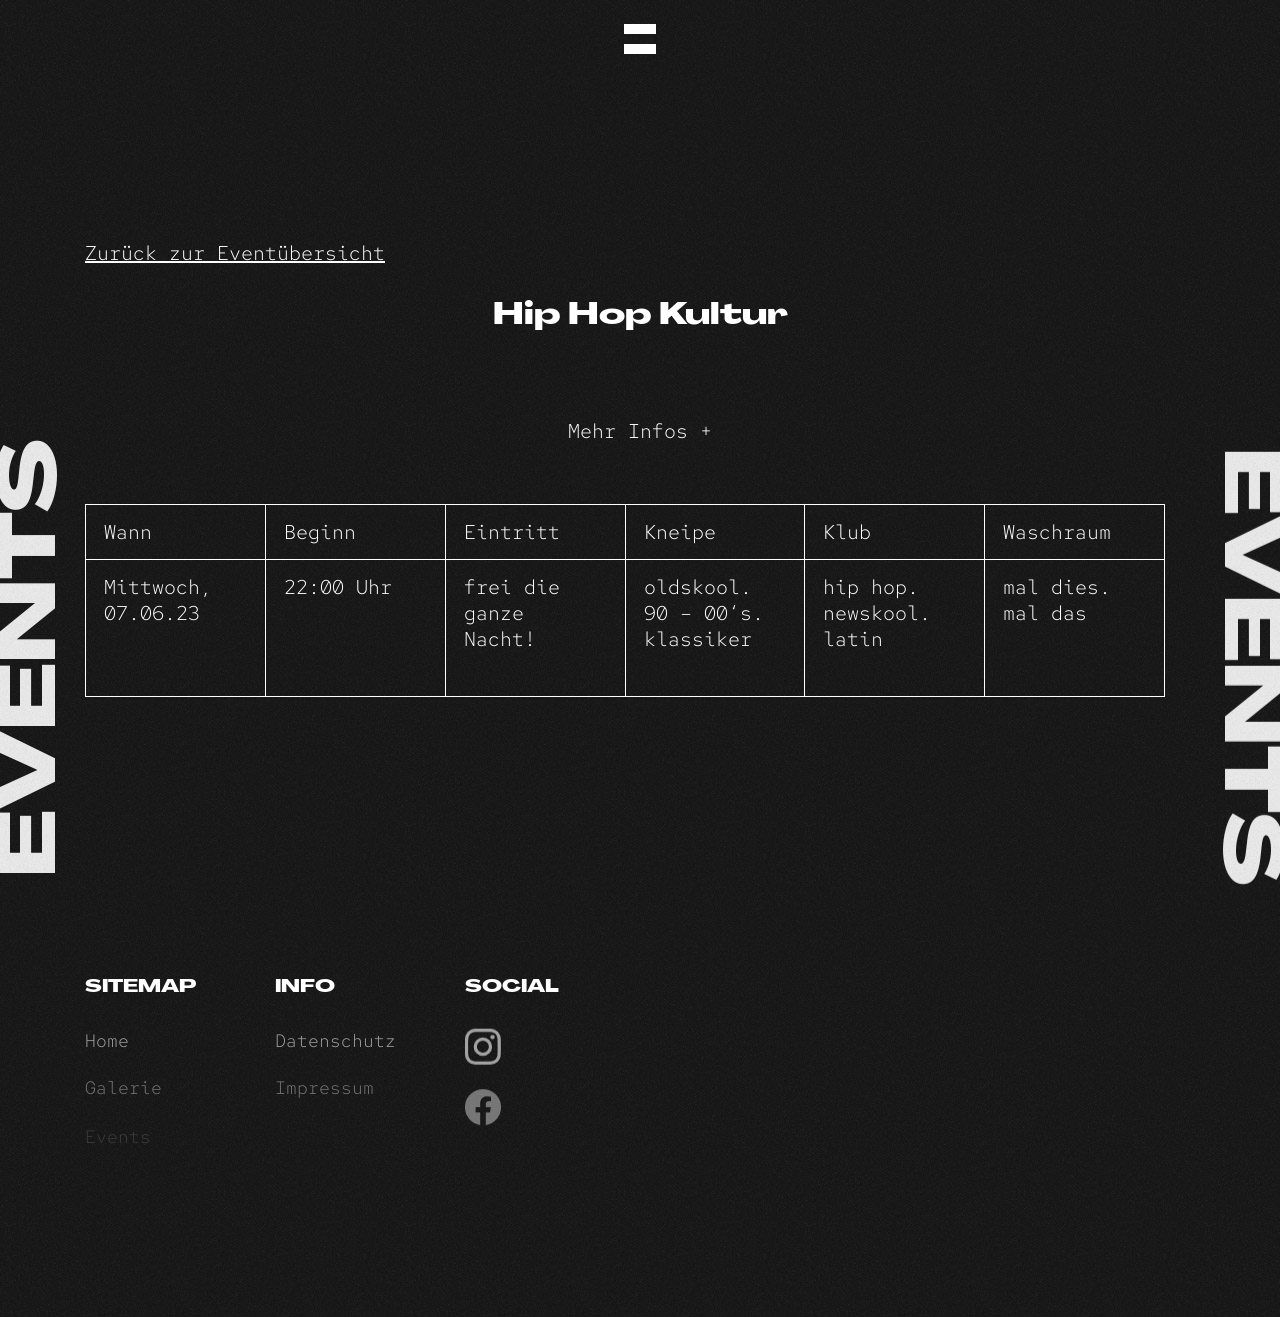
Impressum (324, 1093)
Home (107, 1044)
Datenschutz (335, 1044)
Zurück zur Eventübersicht (235, 253)
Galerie (123, 1093)
